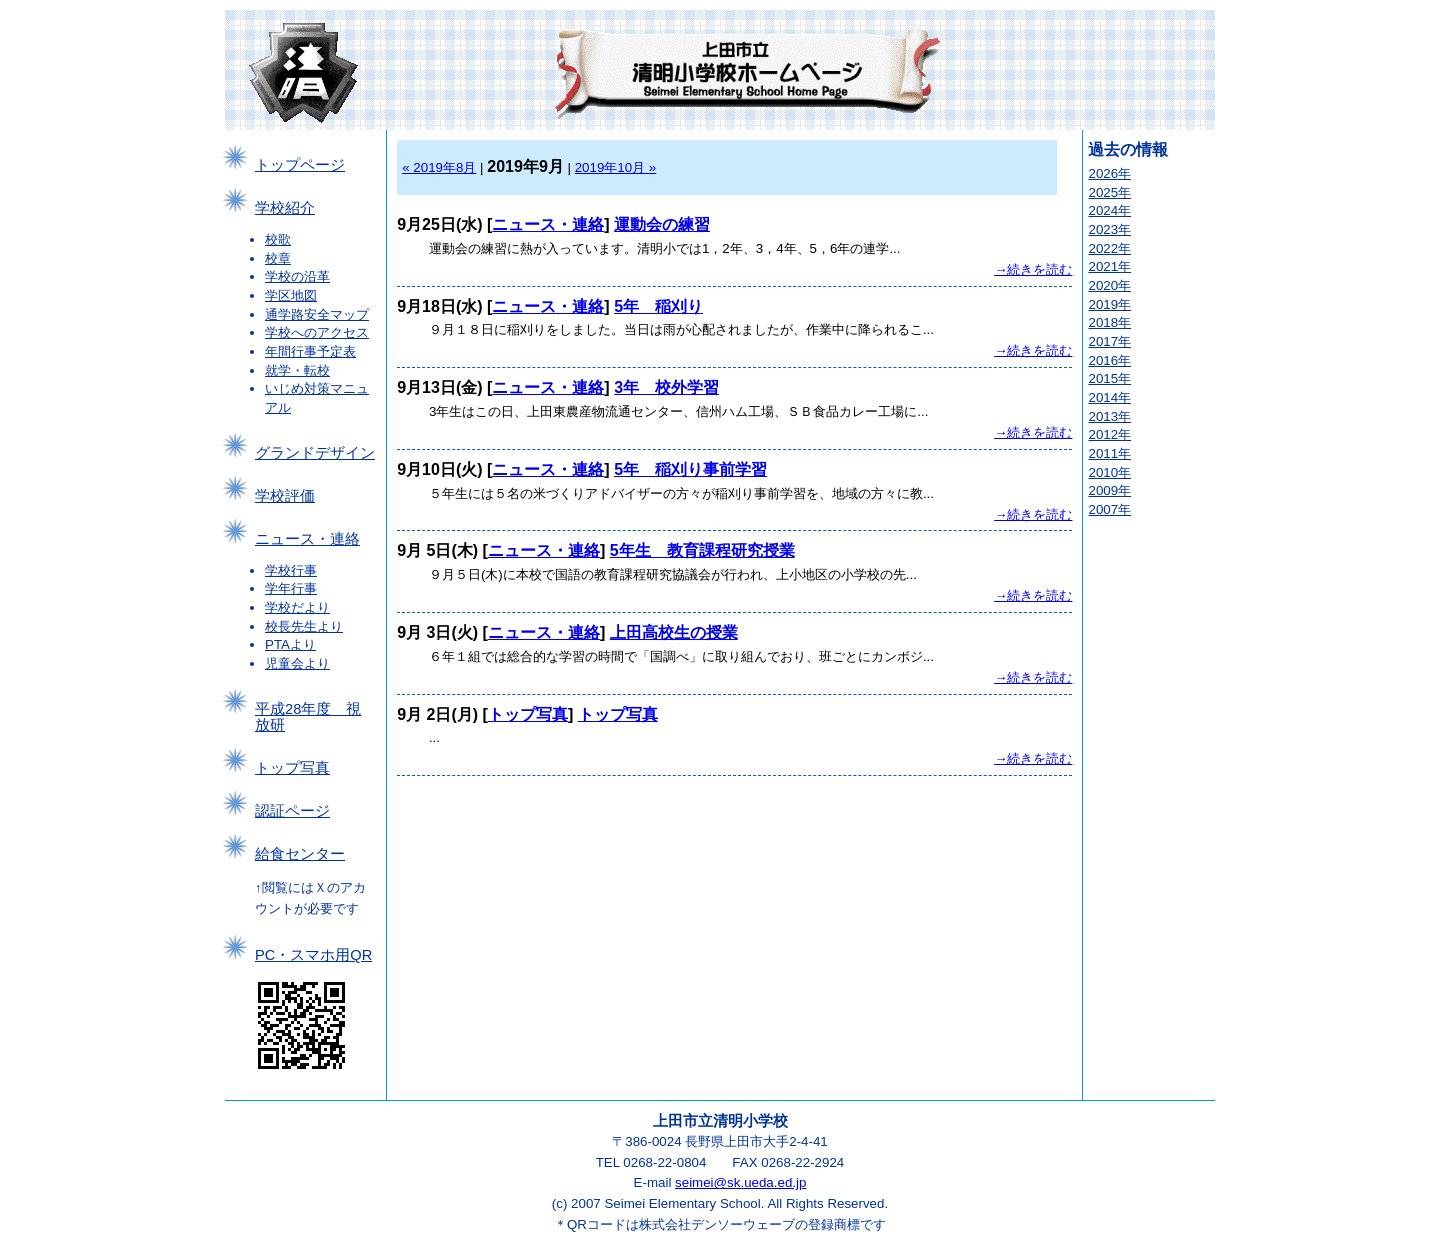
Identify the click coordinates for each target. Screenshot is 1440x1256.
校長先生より (304, 626)
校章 (278, 258)
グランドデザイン (315, 453)
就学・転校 (297, 370)
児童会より (297, 663)
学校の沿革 (297, 276)
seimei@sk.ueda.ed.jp (740, 1182)
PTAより (290, 644)
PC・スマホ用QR (313, 955)
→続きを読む (1033, 269)
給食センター (300, 854)
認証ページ (292, 811)
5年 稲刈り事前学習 (690, 469)
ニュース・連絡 (307, 539)
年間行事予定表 (310, 351)
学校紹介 (285, 208)
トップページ (300, 165)
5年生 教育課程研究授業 (702, 550)
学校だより (297, 607)
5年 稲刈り (658, 306)
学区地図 (291, 295)
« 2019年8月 (439, 167)
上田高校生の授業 (674, 632)
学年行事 (291, 588)
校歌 (278, 239)
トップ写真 (292, 768)
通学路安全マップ (317, 314)
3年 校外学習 (666, 387)
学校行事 (291, 570)
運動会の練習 (662, 224)
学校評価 (285, 496)
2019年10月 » (616, 167)
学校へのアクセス (317, 332)
